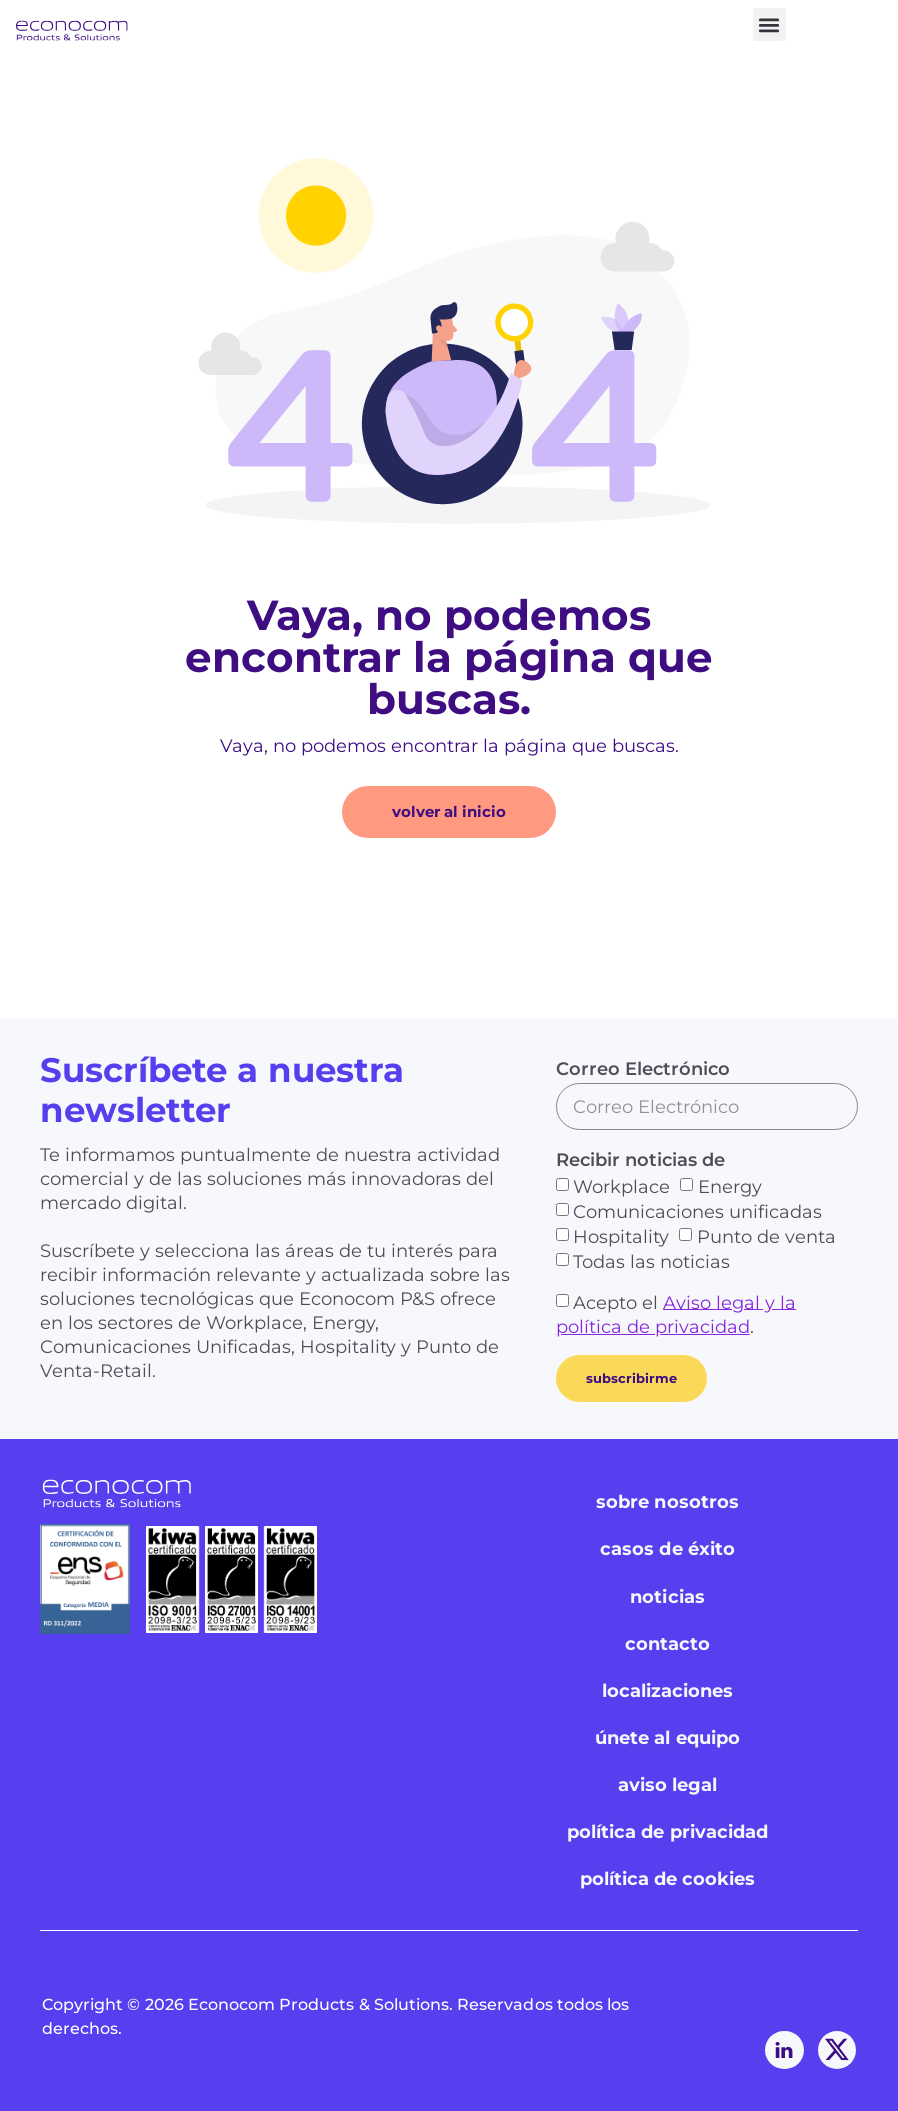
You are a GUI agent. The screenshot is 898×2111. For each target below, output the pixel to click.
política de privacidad (667, 1833)
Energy (730, 1187)
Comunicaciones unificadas (697, 1212)
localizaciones (668, 1691)
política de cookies (668, 1880)
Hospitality (621, 1237)
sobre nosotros (667, 1502)
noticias (667, 1597)
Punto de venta (766, 1237)
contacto (667, 1644)
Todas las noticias (651, 1262)
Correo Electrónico (643, 1069)
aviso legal (668, 1785)
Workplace (621, 1187)
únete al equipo (667, 1738)
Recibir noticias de (640, 1160)
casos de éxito (667, 1549)
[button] (769, 24)
